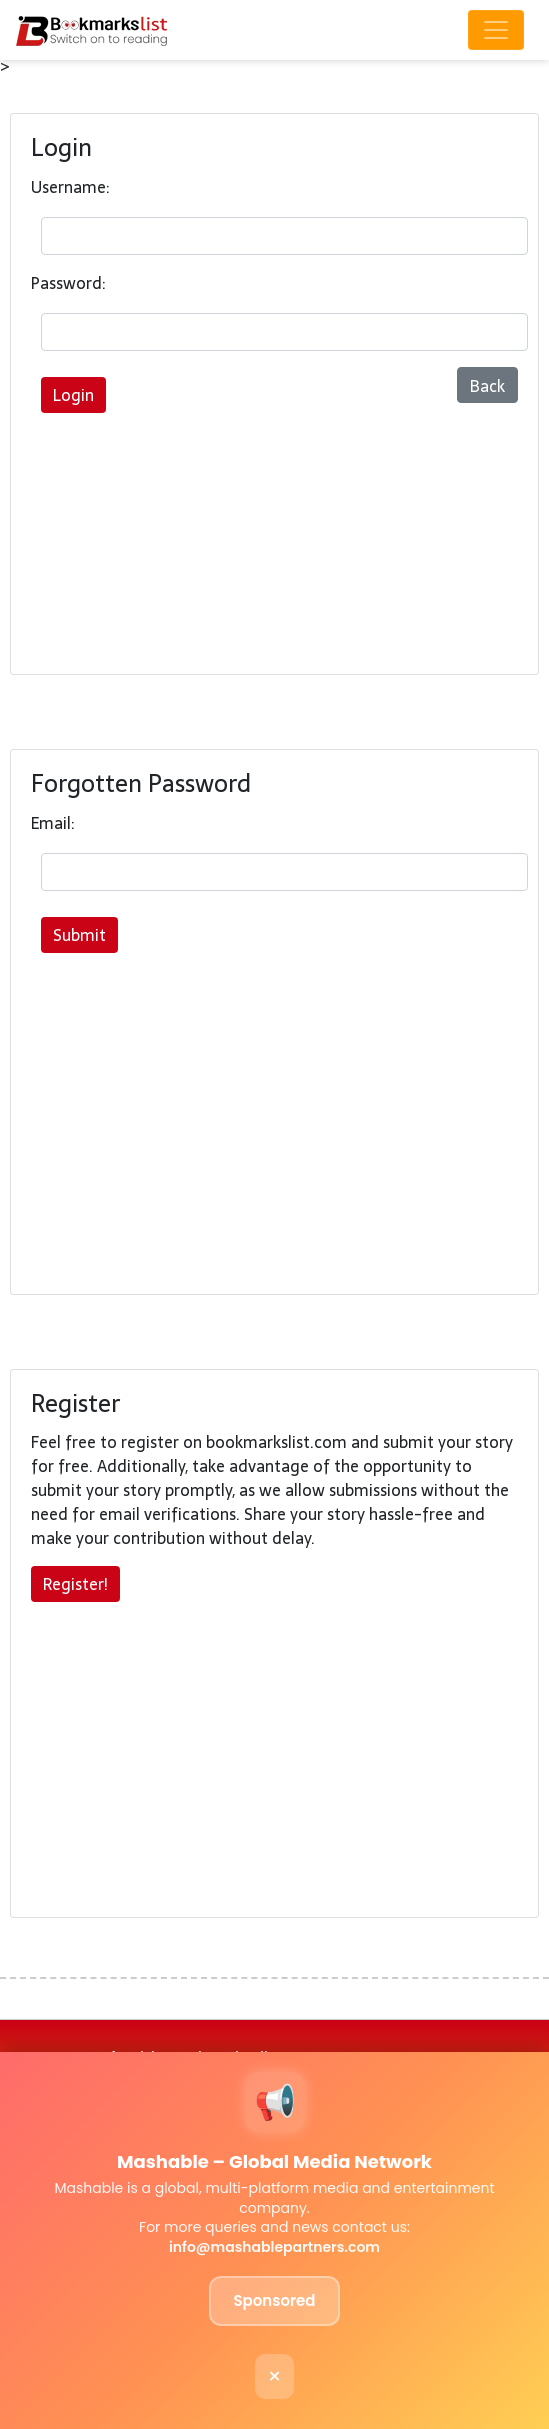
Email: (52, 823)
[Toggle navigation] (496, 30)
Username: (70, 187)
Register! (75, 1584)
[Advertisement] (150, 539)
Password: (68, 283)
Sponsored (274, 2300)
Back (487, 386)
